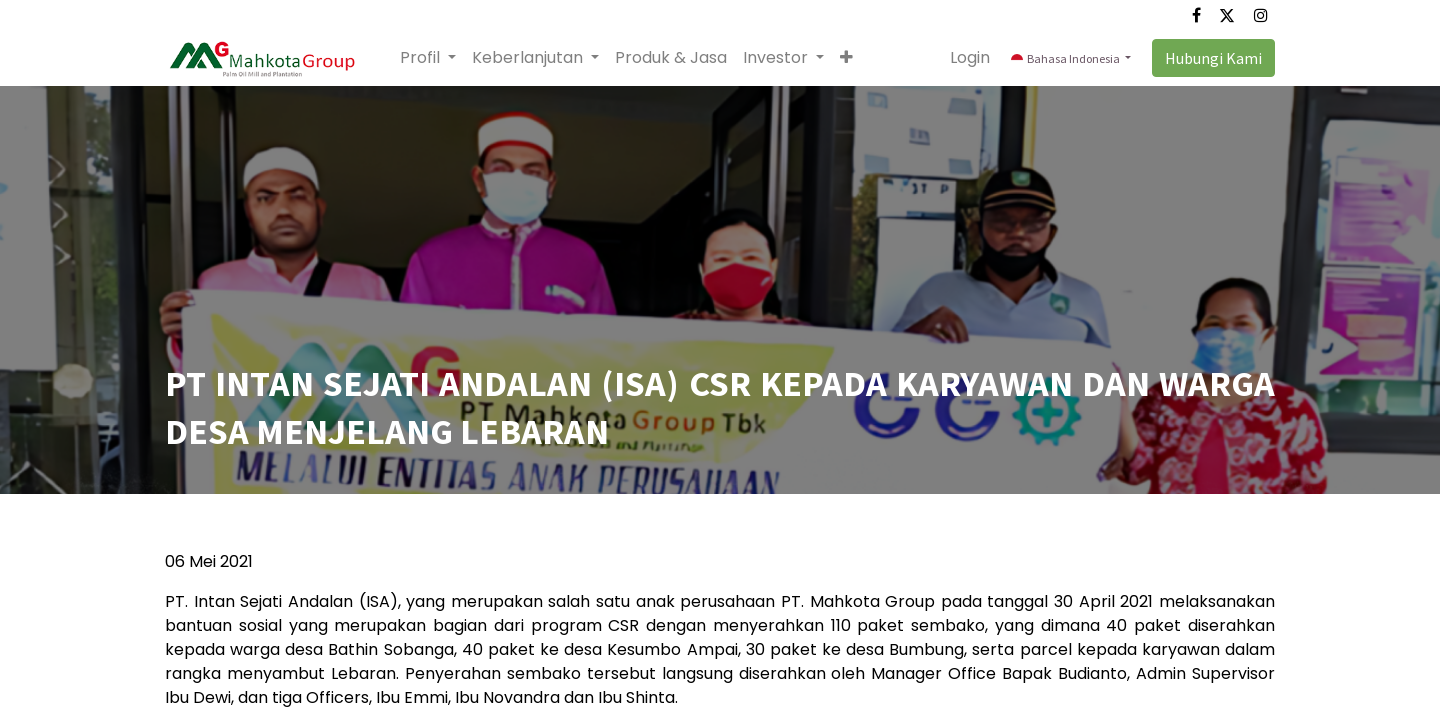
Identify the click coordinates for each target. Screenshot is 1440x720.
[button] (846, 58)
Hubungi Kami (1213, 58)
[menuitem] (671, 58)
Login (970, 57)
